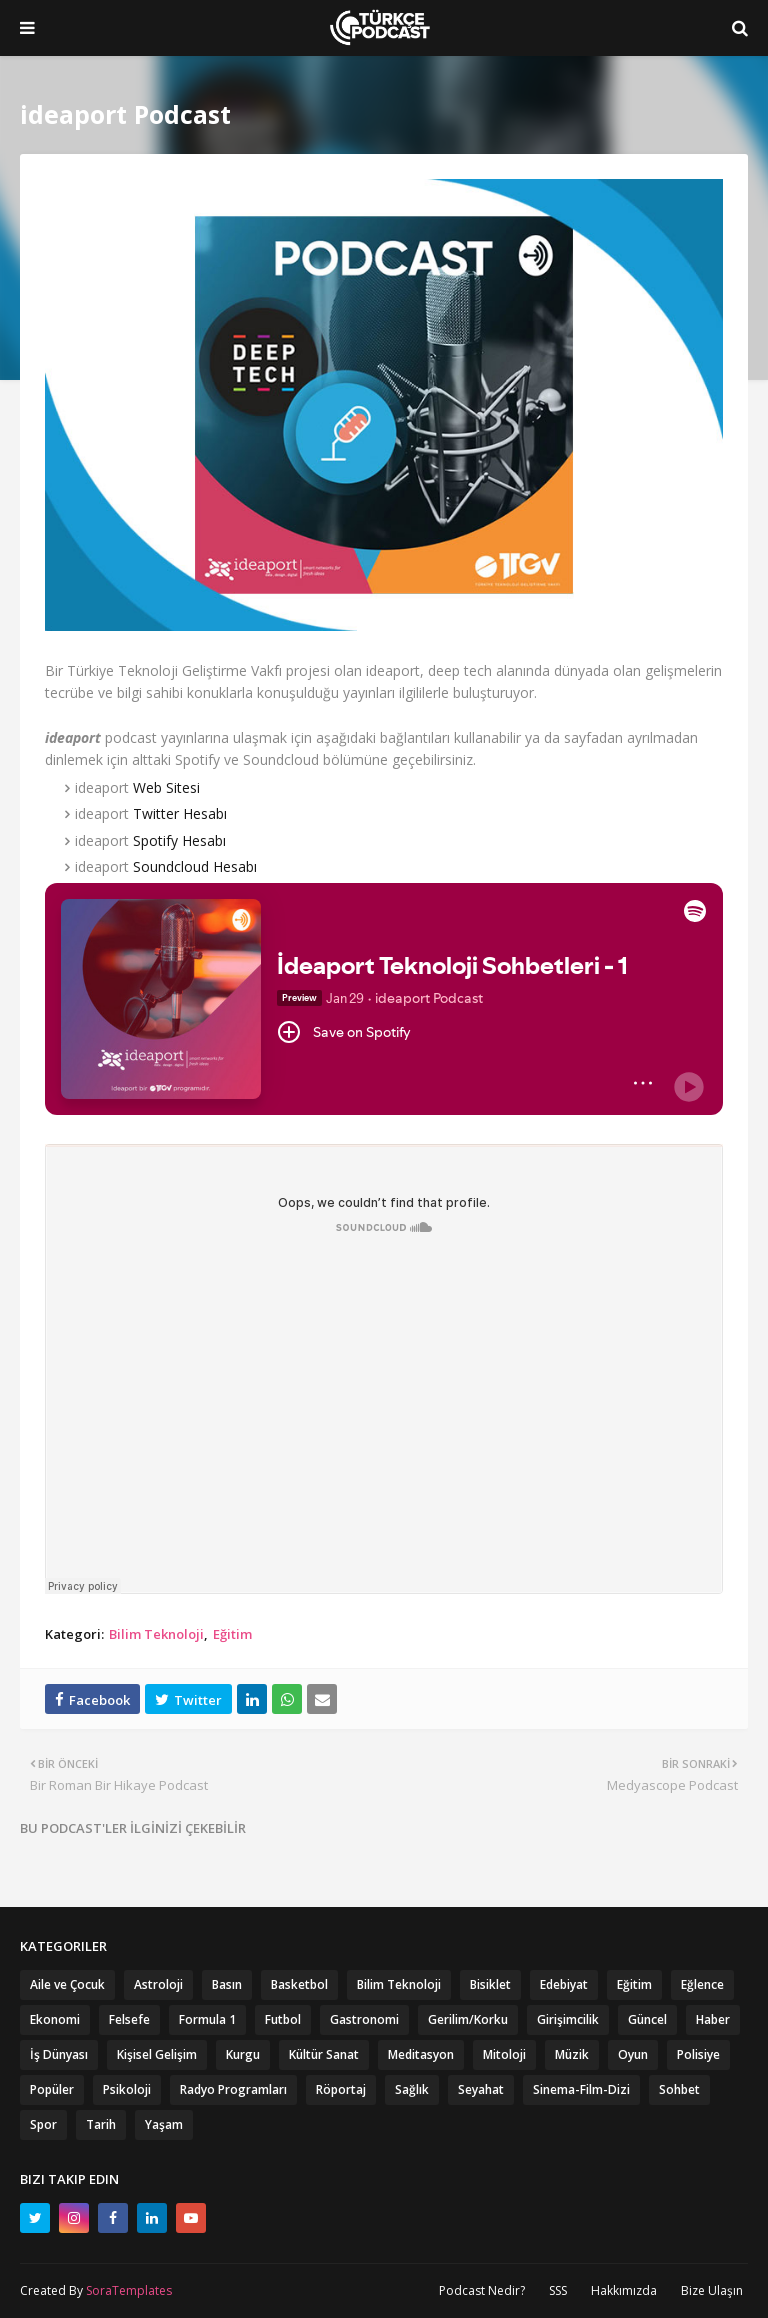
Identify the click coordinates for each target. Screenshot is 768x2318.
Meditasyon (421, 2054)
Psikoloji (127, 2089)
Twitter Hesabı (180, 813)
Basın (227, 1984)
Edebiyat (564, 1984)
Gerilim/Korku (468, 2019)
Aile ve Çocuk (67, 1984)
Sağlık (412, 2089)
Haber (713, 2019)
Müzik (572, 2054)
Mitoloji (504, 2054)
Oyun (633, 2054)
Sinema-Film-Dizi (581, 2089)
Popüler (52, 2089)
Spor (43, 2124)
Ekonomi (55, 2019)
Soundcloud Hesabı (195, 866)
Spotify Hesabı (179, 840)
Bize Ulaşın (712, 2290)
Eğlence (702, 1984)
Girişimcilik (568, 2019)
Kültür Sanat (324, 2054)
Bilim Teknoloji (156, 1634)
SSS (558, 2290)
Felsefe (129, 2019)
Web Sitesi (166, 787)
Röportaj (341, 2089)
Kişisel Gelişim (157, 2054)
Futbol (283, 2019)
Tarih (101, 2124)
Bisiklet (490, 1984)
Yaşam (164, 2124)
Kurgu (243, 2054)
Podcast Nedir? (482, 2290)
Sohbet (679, 2089)
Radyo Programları (233, 2089)
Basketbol (299, 1984)
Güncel (647, 2019)
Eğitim (232, 1634)
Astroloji (158, 1984)
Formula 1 (207, 2019)
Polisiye (698, 2054)
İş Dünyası (59, 2054)
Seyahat (481, 2089)
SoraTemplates (129, 2290)
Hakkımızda (624, 2290)
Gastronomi (364, 2019)
